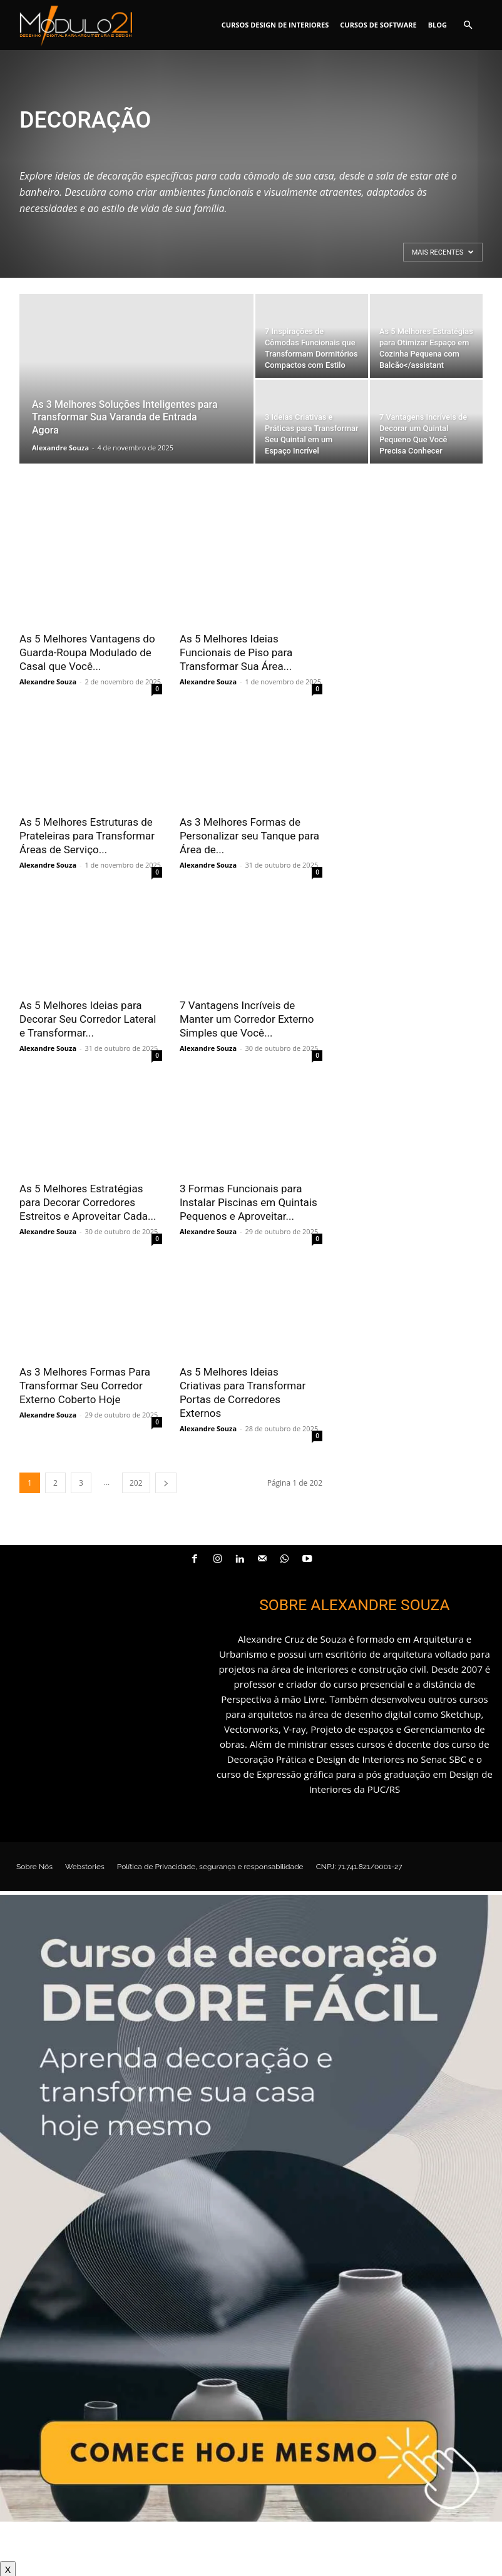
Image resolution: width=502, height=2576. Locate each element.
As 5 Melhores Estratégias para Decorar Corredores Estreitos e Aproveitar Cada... (87, 1202)
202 (136, 1483)
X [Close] (8, 2567)
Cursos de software (378, 24)
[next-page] (166, 1483)
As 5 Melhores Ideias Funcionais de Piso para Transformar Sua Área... (236, 652)
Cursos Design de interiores (275, 24)
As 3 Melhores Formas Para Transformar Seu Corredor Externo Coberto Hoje (84, 1386)
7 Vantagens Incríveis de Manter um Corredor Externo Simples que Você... (247, 1019)
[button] (468, 25)
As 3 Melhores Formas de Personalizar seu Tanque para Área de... (249, 836)
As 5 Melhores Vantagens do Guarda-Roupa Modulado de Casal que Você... (87, 652)
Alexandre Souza (60, 447)
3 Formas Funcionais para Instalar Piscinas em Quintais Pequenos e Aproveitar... (248, 1202)
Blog (437, 24)
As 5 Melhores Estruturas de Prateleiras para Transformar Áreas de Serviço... (87, 836)
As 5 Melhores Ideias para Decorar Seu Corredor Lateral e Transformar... (87, 1019)
